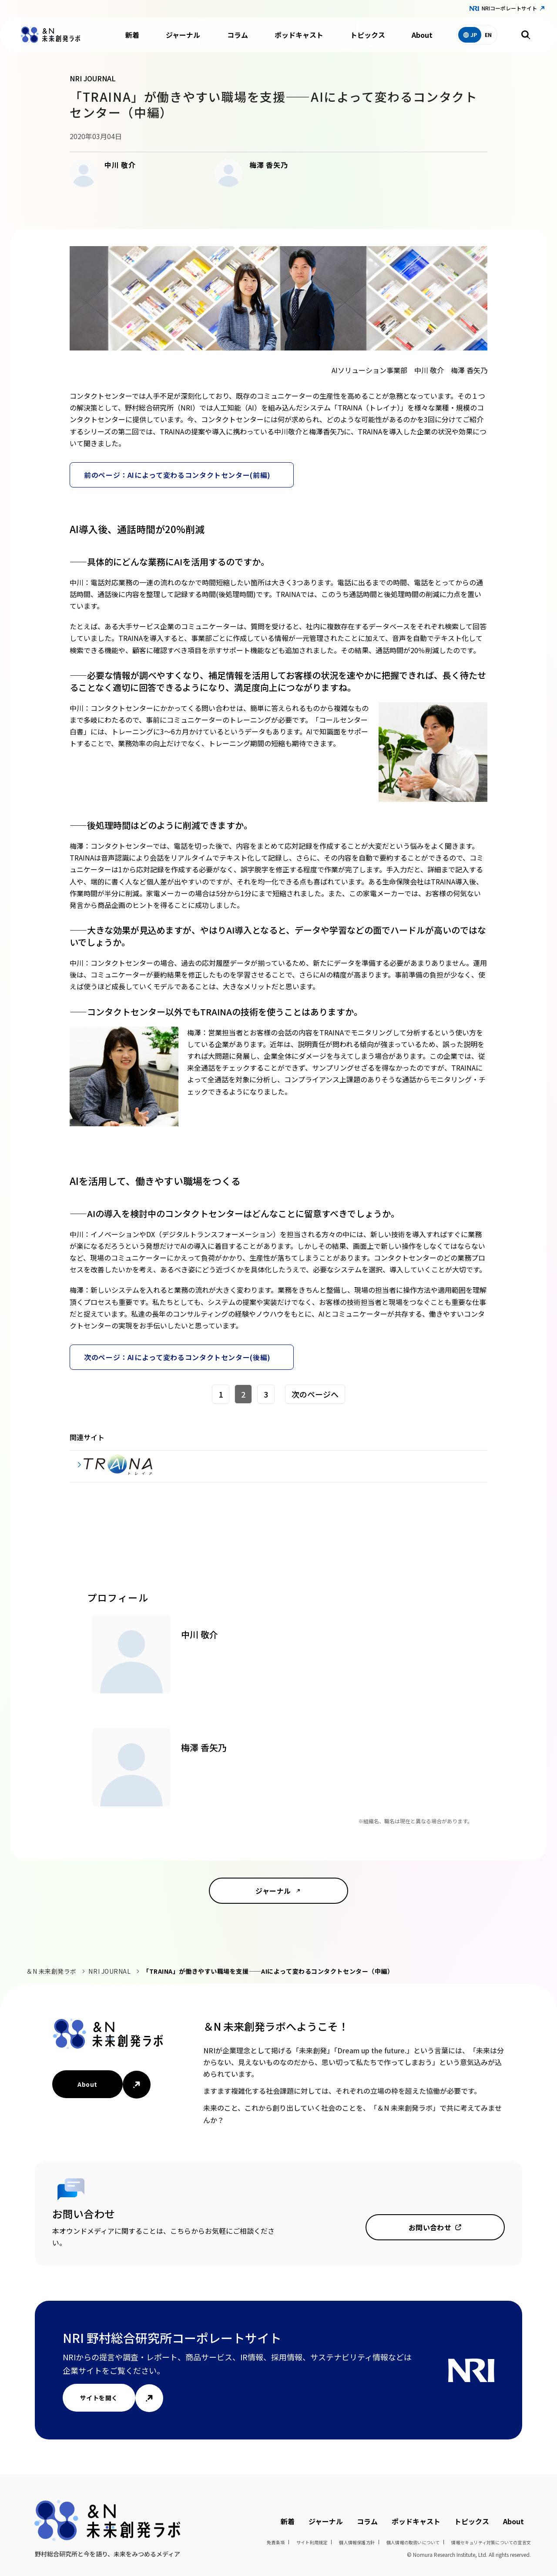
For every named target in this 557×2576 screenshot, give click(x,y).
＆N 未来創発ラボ (51, 1971)
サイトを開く (99, 2397)
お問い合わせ (430, 2227)
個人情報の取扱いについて (413, 2542)
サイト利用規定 (311, 2542)
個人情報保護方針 (357, 2542)
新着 (132, 35)
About (422, 35)
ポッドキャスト (299, 35)
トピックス (367, 35)
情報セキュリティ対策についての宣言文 (491, 2542)
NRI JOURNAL (109, 1971)
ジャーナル (183, 35)
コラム (237, 35)
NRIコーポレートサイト (509, 8)
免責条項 (276, 2542)
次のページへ (315, 1394)
